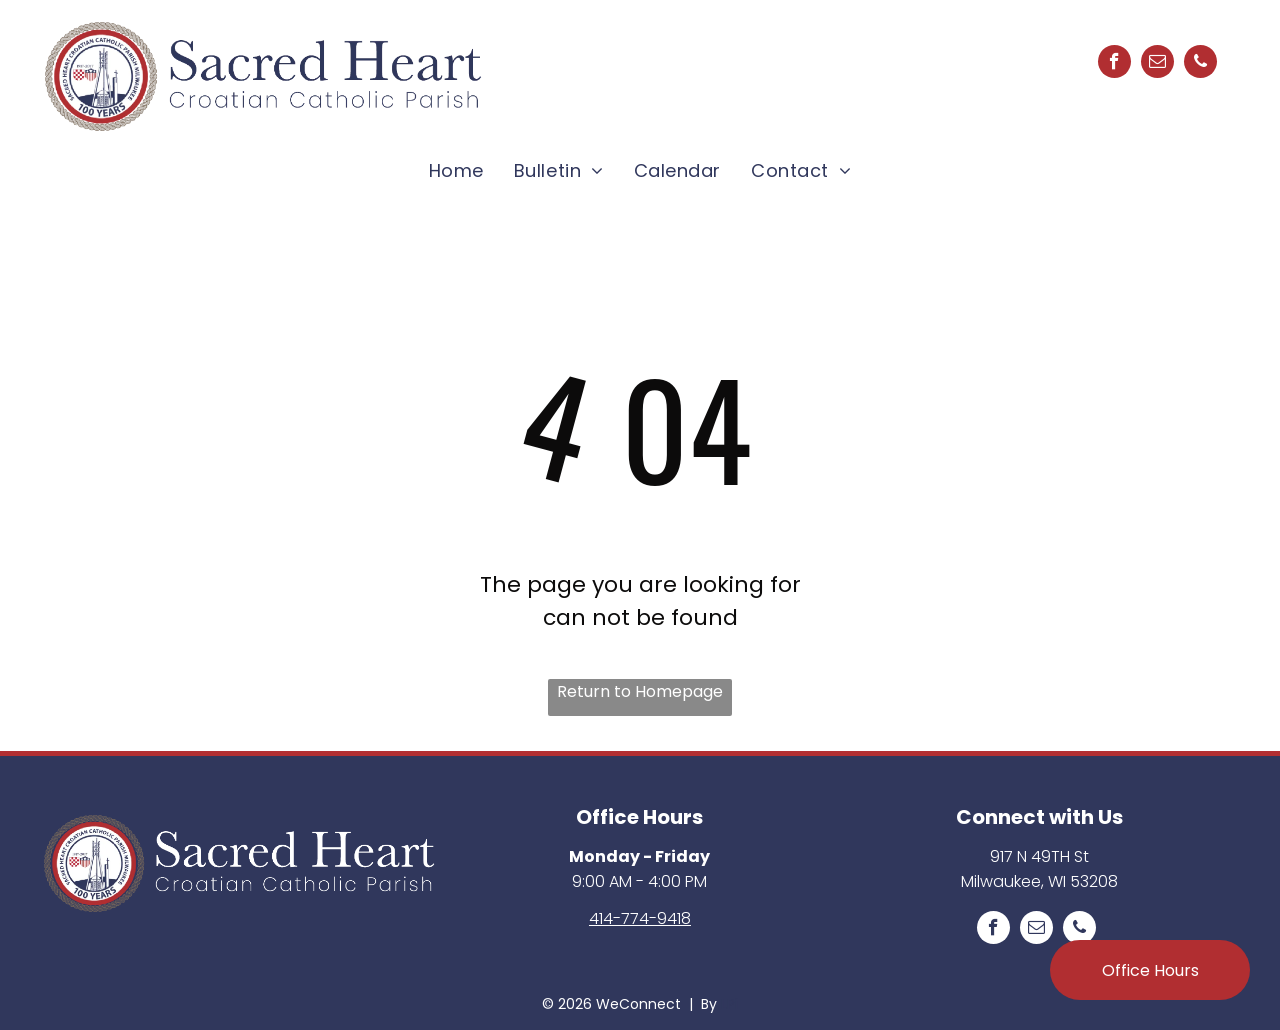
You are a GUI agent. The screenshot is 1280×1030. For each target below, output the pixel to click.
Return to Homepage (640, 691)
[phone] (1200, 64)
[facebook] (1114, 64)
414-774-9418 (640, 918)
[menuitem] (456, 170)
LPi (729, 1004)
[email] (1157, 64)
